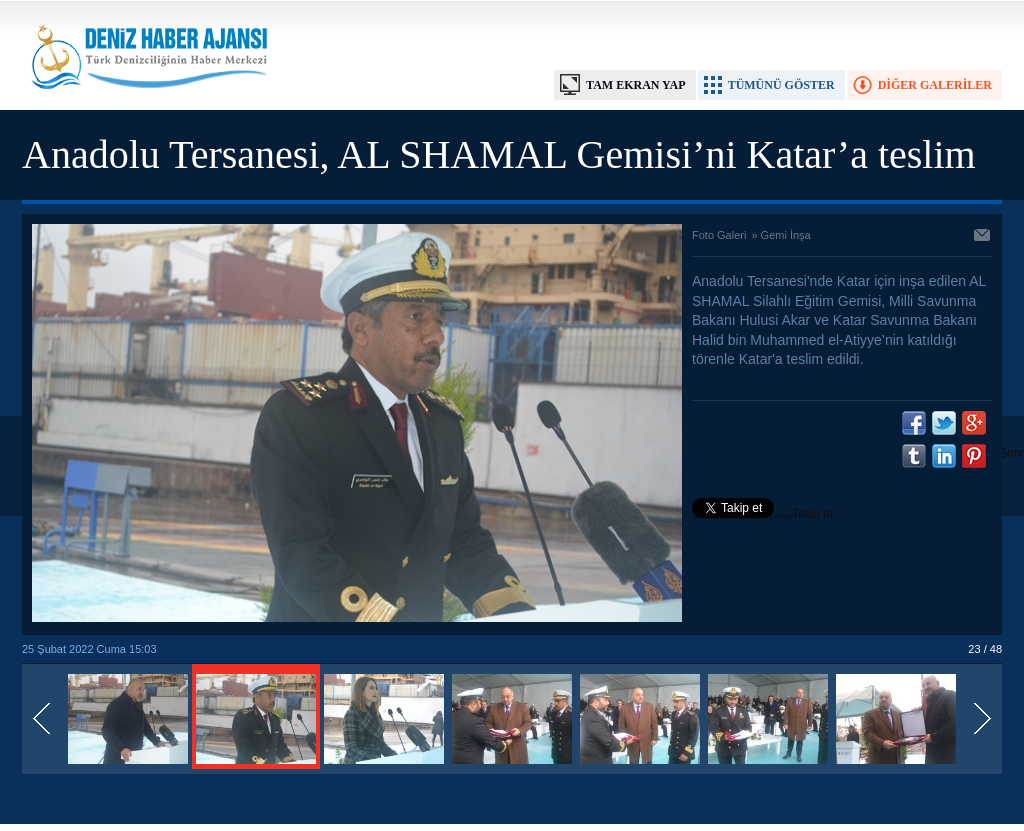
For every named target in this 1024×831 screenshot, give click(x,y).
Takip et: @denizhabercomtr (764, 516)
